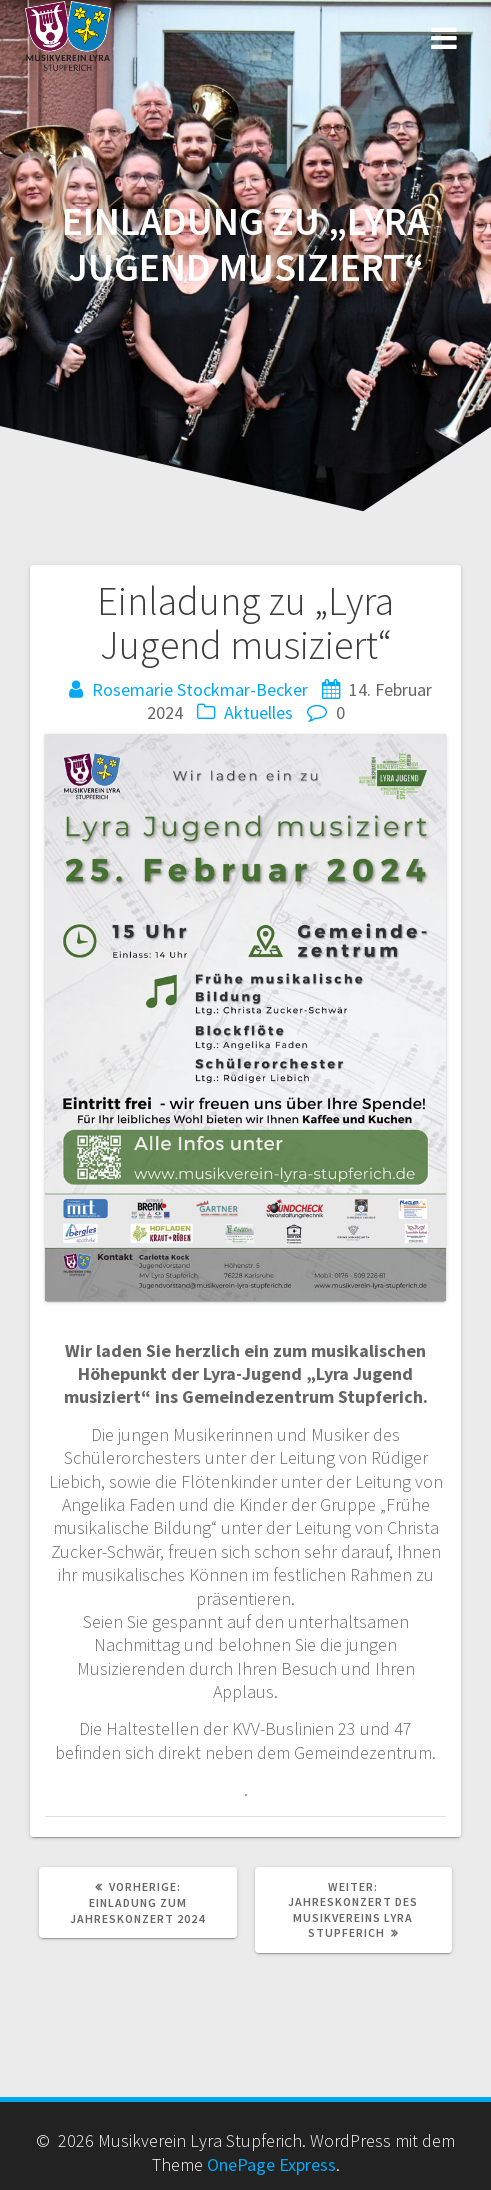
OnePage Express (271, 2164)
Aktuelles (258, 712)
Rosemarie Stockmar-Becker (200, 689)
